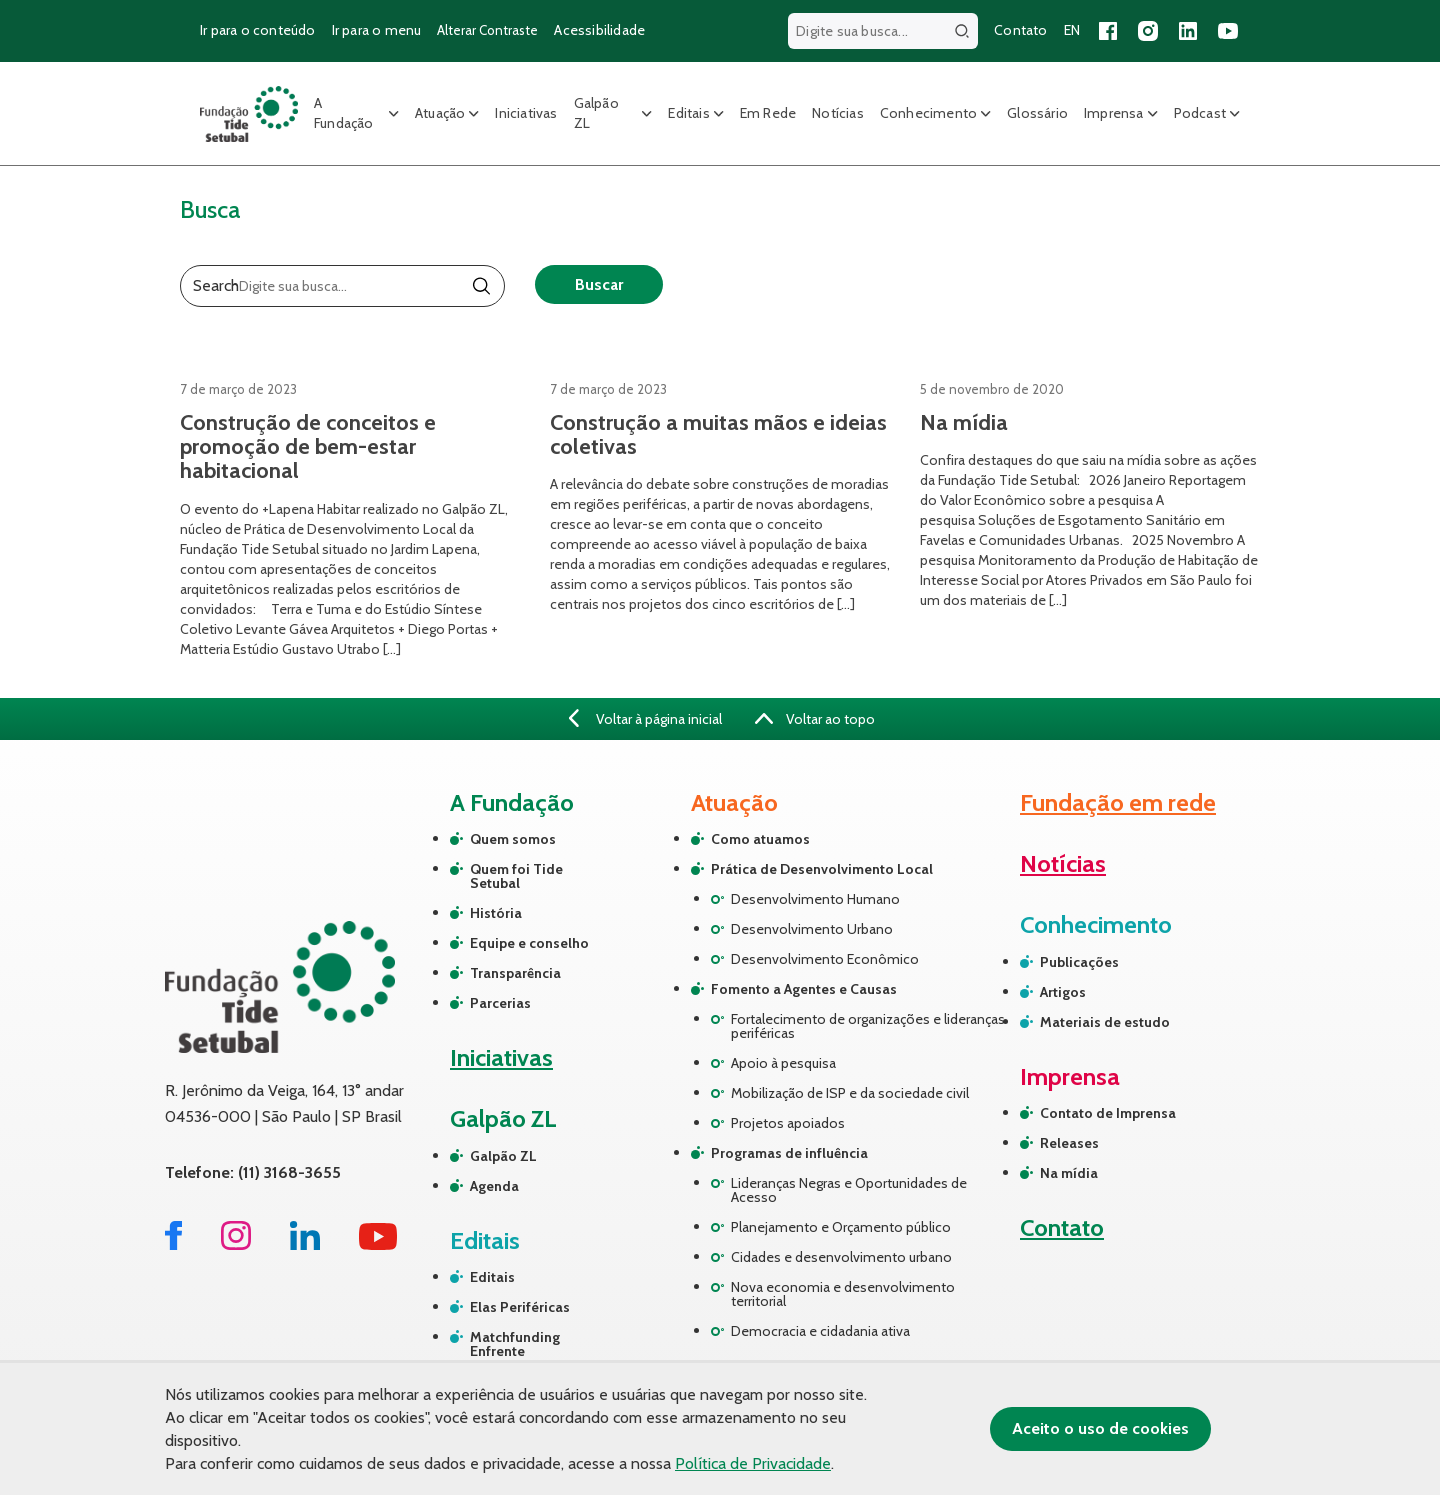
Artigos (1063, 992)
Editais (688, 113)
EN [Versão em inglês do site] (1072, 30)
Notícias (838, 113)
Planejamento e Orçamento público (841, 1227)
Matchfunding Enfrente (515, 1344)
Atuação (440, 113)
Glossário (1037, 113)
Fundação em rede (1118, 802)
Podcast (1200, 113)
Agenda (494, 1186)
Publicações (1079, 962)
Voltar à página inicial (645, 719)
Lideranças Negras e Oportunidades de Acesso (849, 1190)
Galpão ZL (596, 113)
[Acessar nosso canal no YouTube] (1228, 31)
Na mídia (1069, 1173)
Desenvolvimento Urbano (812, 929)
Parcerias (500, 1003)
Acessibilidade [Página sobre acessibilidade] (599, 30)
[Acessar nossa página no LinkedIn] (1188, 31)
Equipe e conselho (529, 943)
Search (216, 286)
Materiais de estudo (1105, 1022)
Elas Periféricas (520, 1307)
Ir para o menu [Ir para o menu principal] (377, 30)
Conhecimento (928, 113)
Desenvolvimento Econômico (825, 959)
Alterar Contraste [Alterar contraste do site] (487, 30)
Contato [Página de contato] (1020, 30)
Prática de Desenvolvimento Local (822, 869)
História (496, 913)
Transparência (515, 973)
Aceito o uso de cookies (1100, 1428)
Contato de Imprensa (1108, 1113)
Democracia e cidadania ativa (820, 1331)
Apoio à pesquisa (783, 1063)
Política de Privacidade (753, 1463)
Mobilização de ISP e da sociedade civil (850, 1093)
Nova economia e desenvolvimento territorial (843, 1294)
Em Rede (768, 113)
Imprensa (1114, 113)
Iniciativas (526, 113)
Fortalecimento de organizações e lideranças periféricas (868, 1026)
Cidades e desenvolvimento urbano (841, 1257)
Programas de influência (789, 1153)
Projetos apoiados (788, 1123)
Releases (1069, 1143)
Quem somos (513, 839)
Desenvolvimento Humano (815, 899)
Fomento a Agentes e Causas (804, 989)
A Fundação (344, 113)
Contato (1062, 1227)
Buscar (599, 284)
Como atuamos (760, 839)
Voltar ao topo (815, 719)
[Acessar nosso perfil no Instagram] (1148, 31)
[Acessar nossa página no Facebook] (1108, 31)
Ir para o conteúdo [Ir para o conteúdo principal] (258, 30)
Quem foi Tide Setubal (516, 876)
